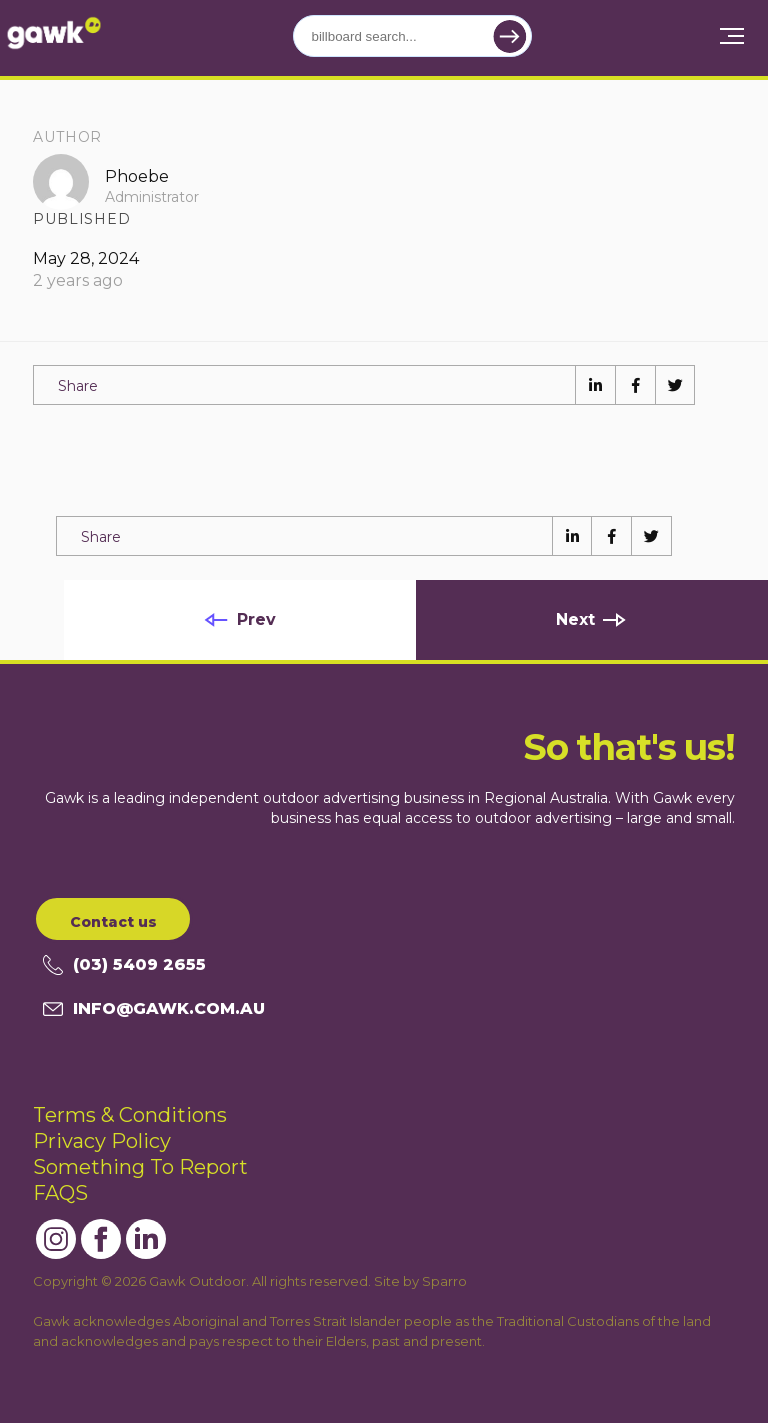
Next (575, 619)
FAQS (60, 1193)
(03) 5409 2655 (124, 965)
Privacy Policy (102, 1141)
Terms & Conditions (130, 1115)
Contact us (113, 922)
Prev (256, 619)
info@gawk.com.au (154, 1009)
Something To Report (140, 1167)
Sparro (444, 1281)
